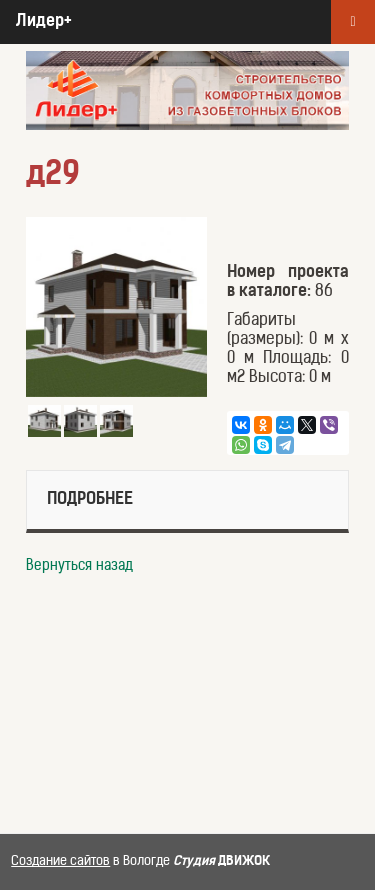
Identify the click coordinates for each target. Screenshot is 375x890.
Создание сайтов (60, 861)
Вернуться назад (79, 566)
